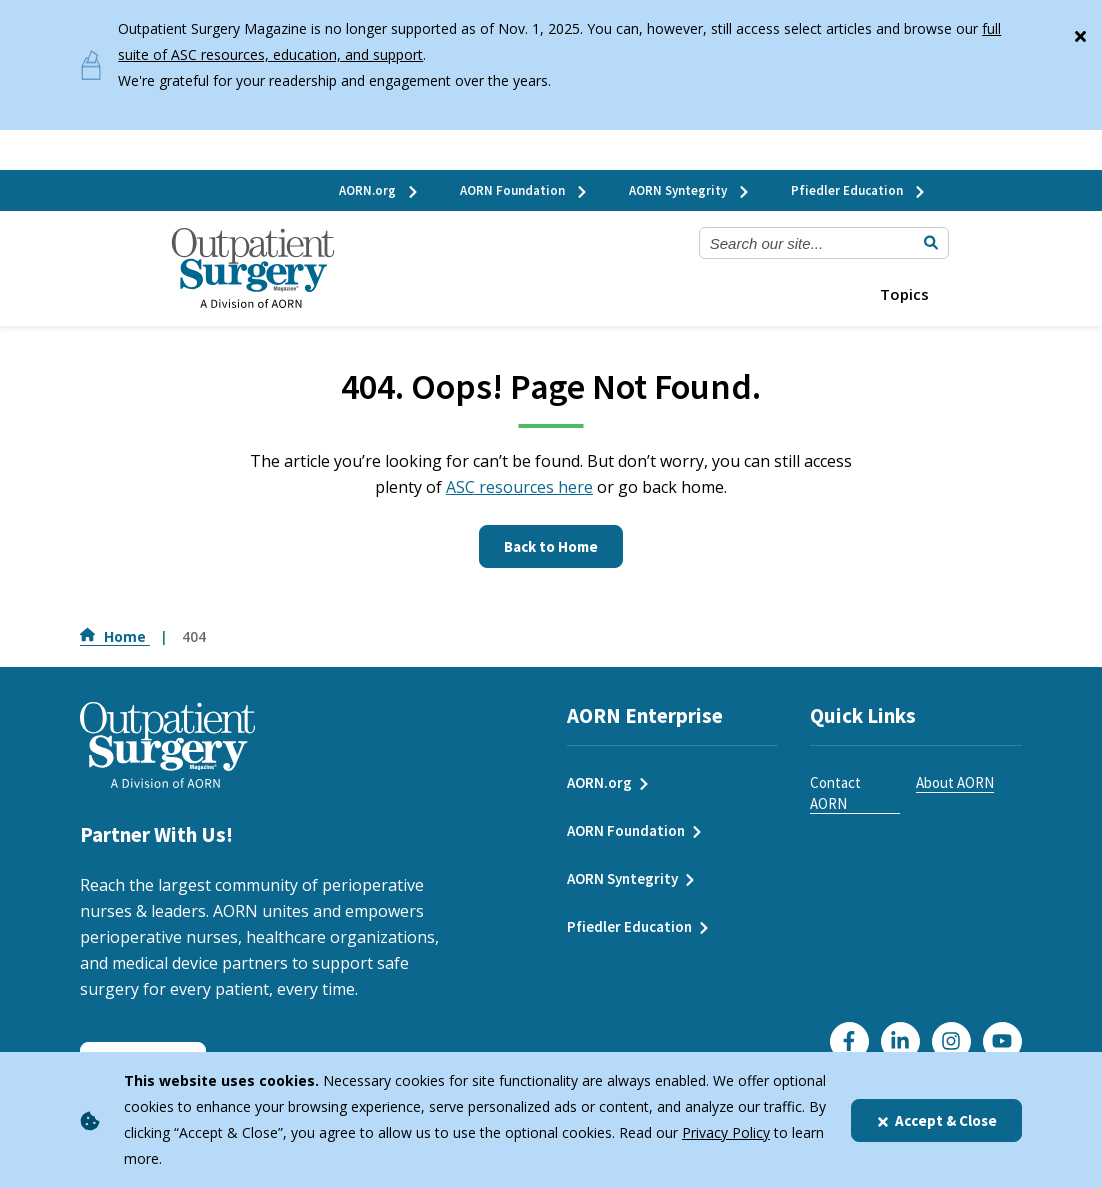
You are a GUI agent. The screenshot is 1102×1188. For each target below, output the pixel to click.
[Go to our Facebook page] (849, 1041)
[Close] (1080, 32)
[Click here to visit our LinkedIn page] (900, 1041)
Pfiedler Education (859, 190)
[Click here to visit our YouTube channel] (1002, 1041)
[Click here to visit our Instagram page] (951, 1041)
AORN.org (379, 190)
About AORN (955, 782)
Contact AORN (835, 793)
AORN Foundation (524, 190)
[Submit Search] (931, 243)
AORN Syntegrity (690, 190)
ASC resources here (519, 487)
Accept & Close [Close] (936, 1120)
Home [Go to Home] (115, 636)
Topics (904, 294)
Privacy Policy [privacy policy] (726, 1132)
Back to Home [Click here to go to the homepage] (551, 546)
